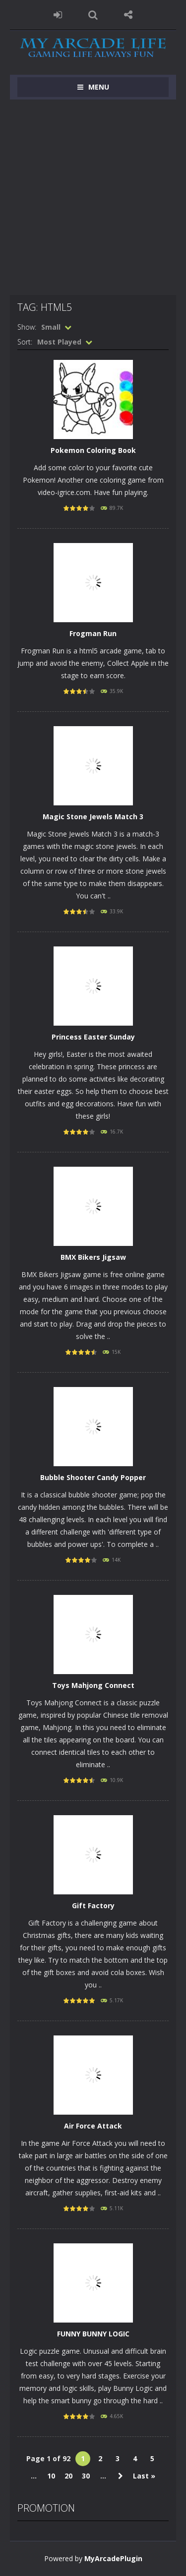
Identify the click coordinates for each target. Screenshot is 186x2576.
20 (68, 2475)
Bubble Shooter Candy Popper (93, 1477)
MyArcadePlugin (113, 2558)
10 (51, 2475)
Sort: (24, 342)
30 (86, 2475)
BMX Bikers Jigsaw (93, 1257)
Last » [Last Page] (144, 2475)
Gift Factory (93, 1905)
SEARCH (93, 15)
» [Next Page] (120, 2476)
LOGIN (58, 15)
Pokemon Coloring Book (93, 450)
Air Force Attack (93, 2125)
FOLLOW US (128, 15)
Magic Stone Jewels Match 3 (93, 816)
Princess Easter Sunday (93, 1036)
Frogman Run (93, 633)
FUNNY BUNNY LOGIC (93, 2333)
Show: (26, 327)
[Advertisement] (93, 197)
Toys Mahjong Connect (93, 1685)
